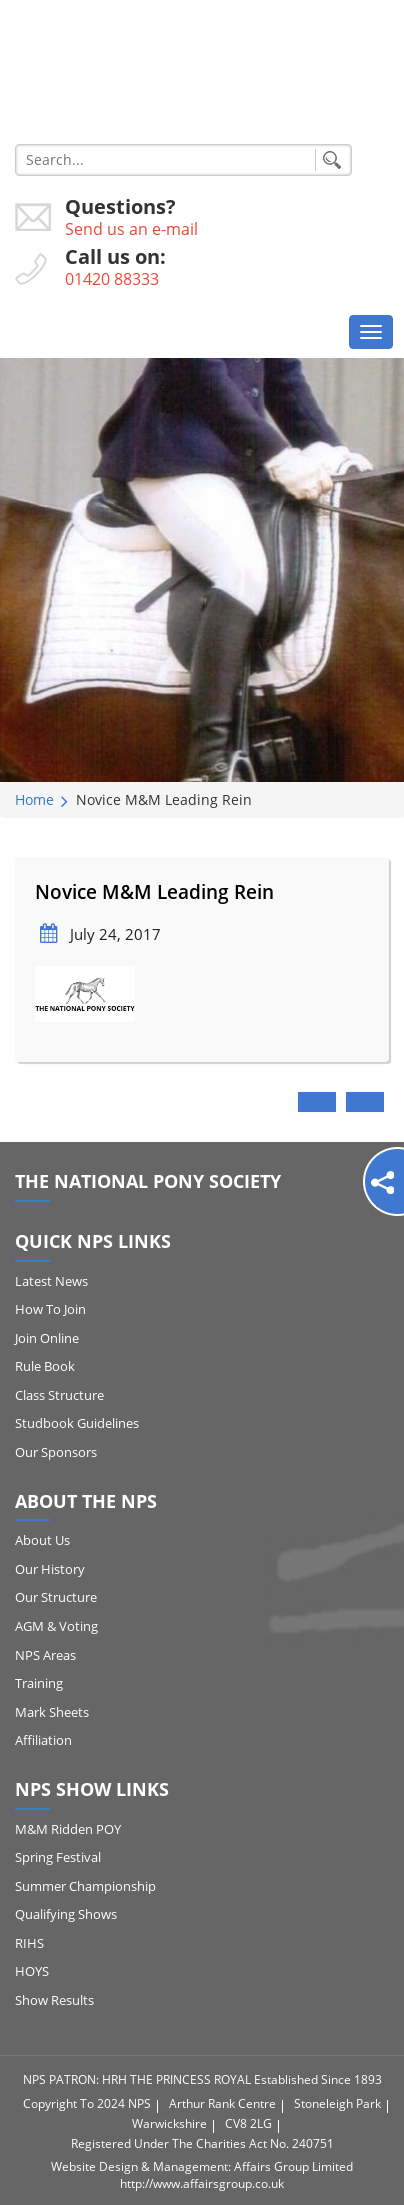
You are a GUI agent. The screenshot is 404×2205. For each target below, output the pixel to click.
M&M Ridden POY (68, 1829)
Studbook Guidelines (77, 1423)
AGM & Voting (56, 1626)
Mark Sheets (52, 1712)
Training (39, 1683)
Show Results (54, 2000)
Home (34, 799)
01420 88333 (112, 279)
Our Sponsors (56, 1452)
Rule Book (45, 1366)
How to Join (50, 1309)
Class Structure (59, 1395)
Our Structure (56, 1597)
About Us (42, 1540)
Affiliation (43, 1740)
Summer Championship (85, 1886)
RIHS (29, 1943)
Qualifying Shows (66, 1914)
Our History (50, 1569)
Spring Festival (58, 1857)
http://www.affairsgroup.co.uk (202, 2183)
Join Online (47, 1338)
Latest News (51, 1281)
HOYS (32, 1971)
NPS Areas (45, 1655)
